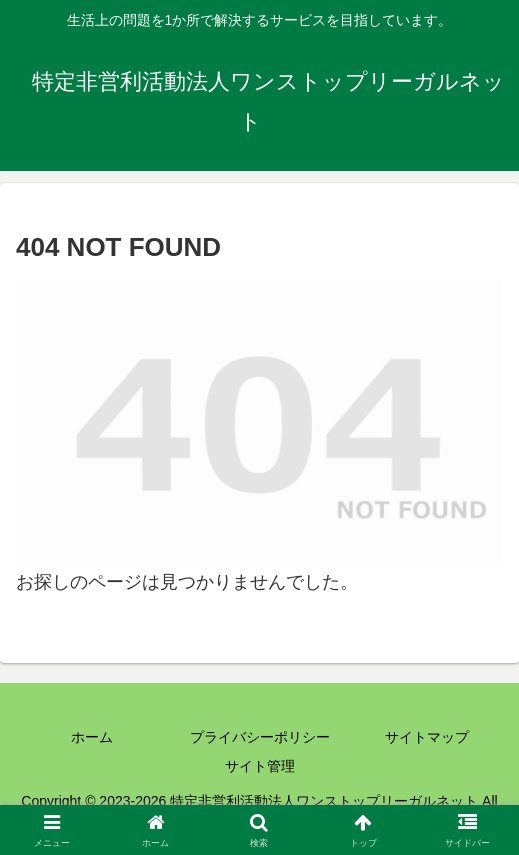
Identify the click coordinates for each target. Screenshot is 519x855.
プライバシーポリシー (260, 737)
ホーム (92, 737)
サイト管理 (260, 766)
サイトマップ (427, 737)
